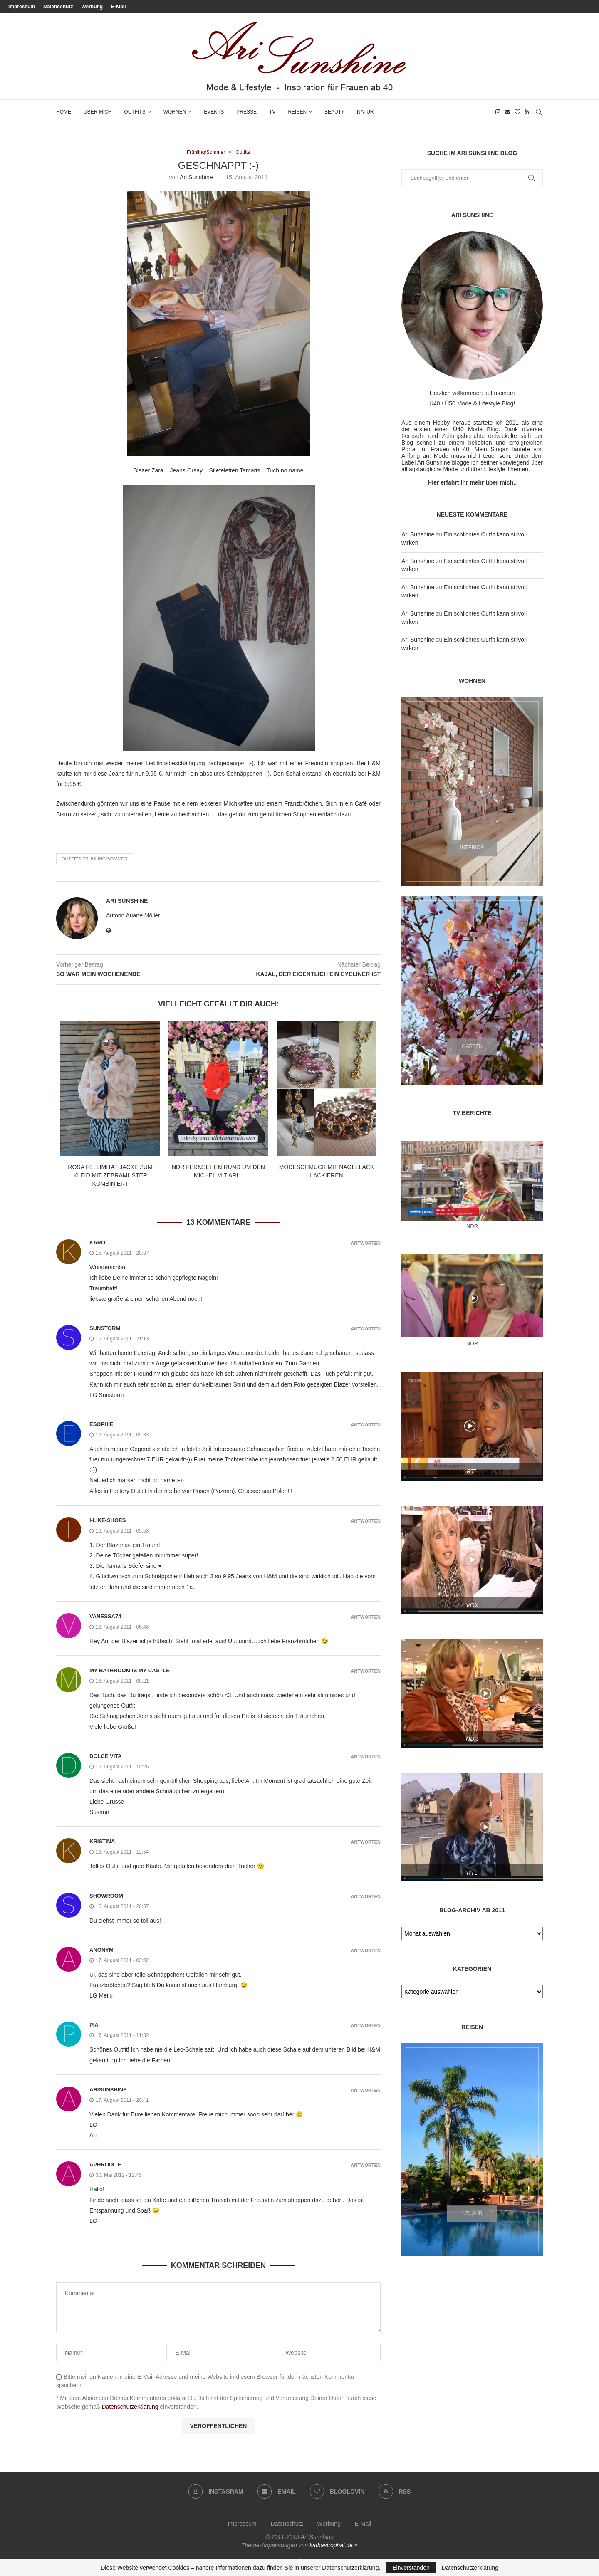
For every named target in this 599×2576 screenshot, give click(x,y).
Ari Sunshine (196, 177)
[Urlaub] (472, 2149)
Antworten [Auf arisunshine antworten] (366, 2091)
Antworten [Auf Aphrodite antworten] (366, 2165)
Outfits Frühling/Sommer (95, 859)
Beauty (334, 112)
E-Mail (118, 7)
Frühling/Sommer (205, 152)
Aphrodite (105, 2165)
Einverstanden (411, 2567)
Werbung (92, 7)
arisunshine (108, 2090)
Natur (365, 112)
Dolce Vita (105, 1756)
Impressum (21, 7)
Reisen (297, 112)
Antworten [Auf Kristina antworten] (366, 1843)
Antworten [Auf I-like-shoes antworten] (366, 1521)
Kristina (102, 1842)
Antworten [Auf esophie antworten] (366, 1425)
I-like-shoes (107, 1521)
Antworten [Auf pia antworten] (366, 2026)
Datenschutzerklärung (129, 2407)
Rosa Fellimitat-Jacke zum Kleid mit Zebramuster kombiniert (110, 1175)
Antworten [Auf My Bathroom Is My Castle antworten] (366, 1671)
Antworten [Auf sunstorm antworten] (366, 1329)
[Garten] (472, 990)
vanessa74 (105, 1617)
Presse (246, 112)
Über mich (97, 112)
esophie (101, 1424)
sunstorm (104, 1328)
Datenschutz (58, 7)
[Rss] (527, 112)
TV (272, 112)
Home (63, 112)
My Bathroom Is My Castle (129, 1671)
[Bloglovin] (517, 112)
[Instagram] (497, 112)
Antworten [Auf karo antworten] (366, 1243)
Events (214, 112)
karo (97, 1243)
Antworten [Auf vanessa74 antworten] (366, 1617)
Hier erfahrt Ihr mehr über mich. (471, 482)
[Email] (507, 112)
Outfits (134, 112)
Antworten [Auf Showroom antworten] (366, 1897)
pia (94, 2025)
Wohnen (174, 112)
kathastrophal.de (331, 2545)
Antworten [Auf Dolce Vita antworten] (366, 1757)
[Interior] (472, 791)
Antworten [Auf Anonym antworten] (366, 1951)
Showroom (106, 1896)
